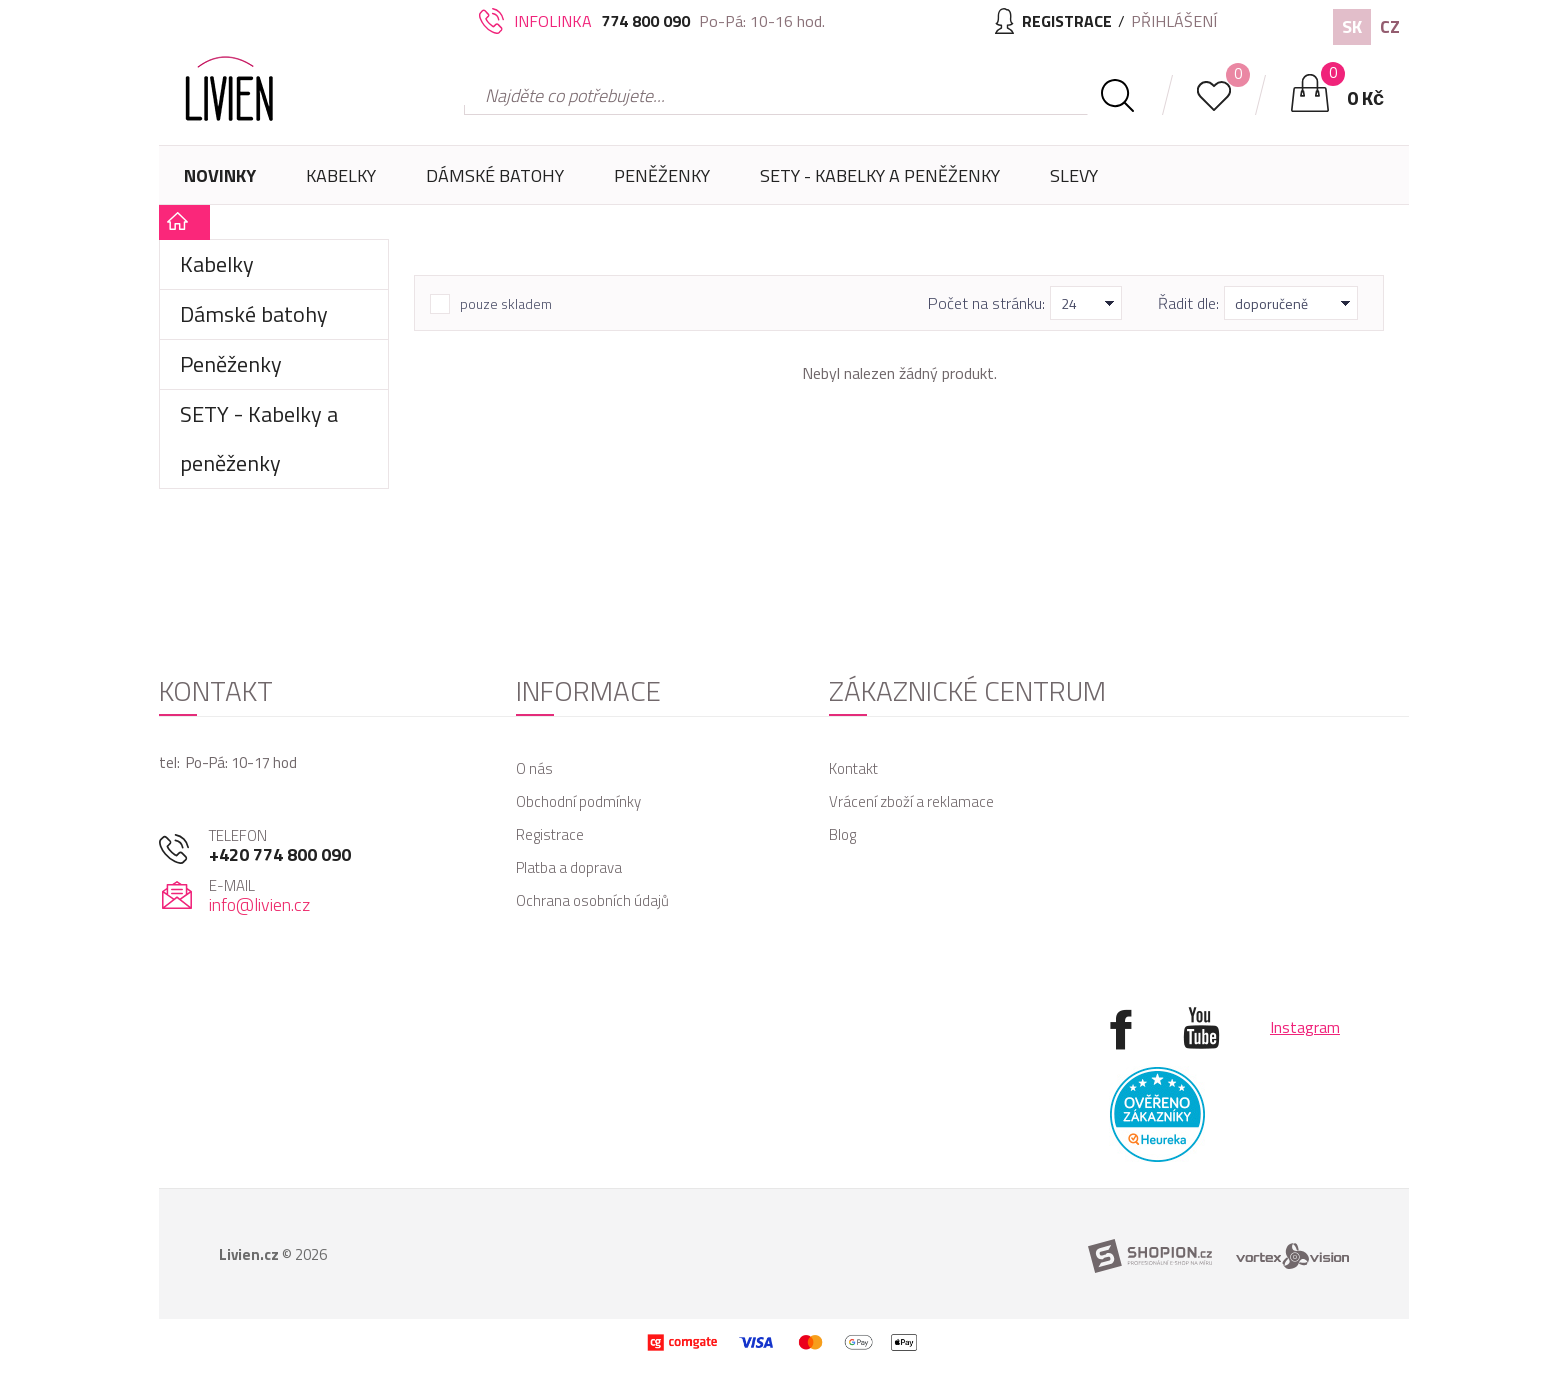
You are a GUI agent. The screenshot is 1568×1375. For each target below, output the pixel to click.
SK (1352, 26)
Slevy (1074, 175)
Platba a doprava (569, 867)
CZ (1390, 26)
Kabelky (341, 183)
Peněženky (662, 183)
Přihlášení (1174, 21)
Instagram (1305, 1027)
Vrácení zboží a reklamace (911, 801)
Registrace (550, 834)
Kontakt (853, 768)
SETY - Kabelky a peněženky (880, 175)
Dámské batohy (495, 175)
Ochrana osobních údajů (592, 900)
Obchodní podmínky (578, 801)
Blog (842, 834)
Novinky (220, 175)
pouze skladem (506, 304)
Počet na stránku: (986, 303)
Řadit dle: (1188, 303)
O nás (534, 768)
